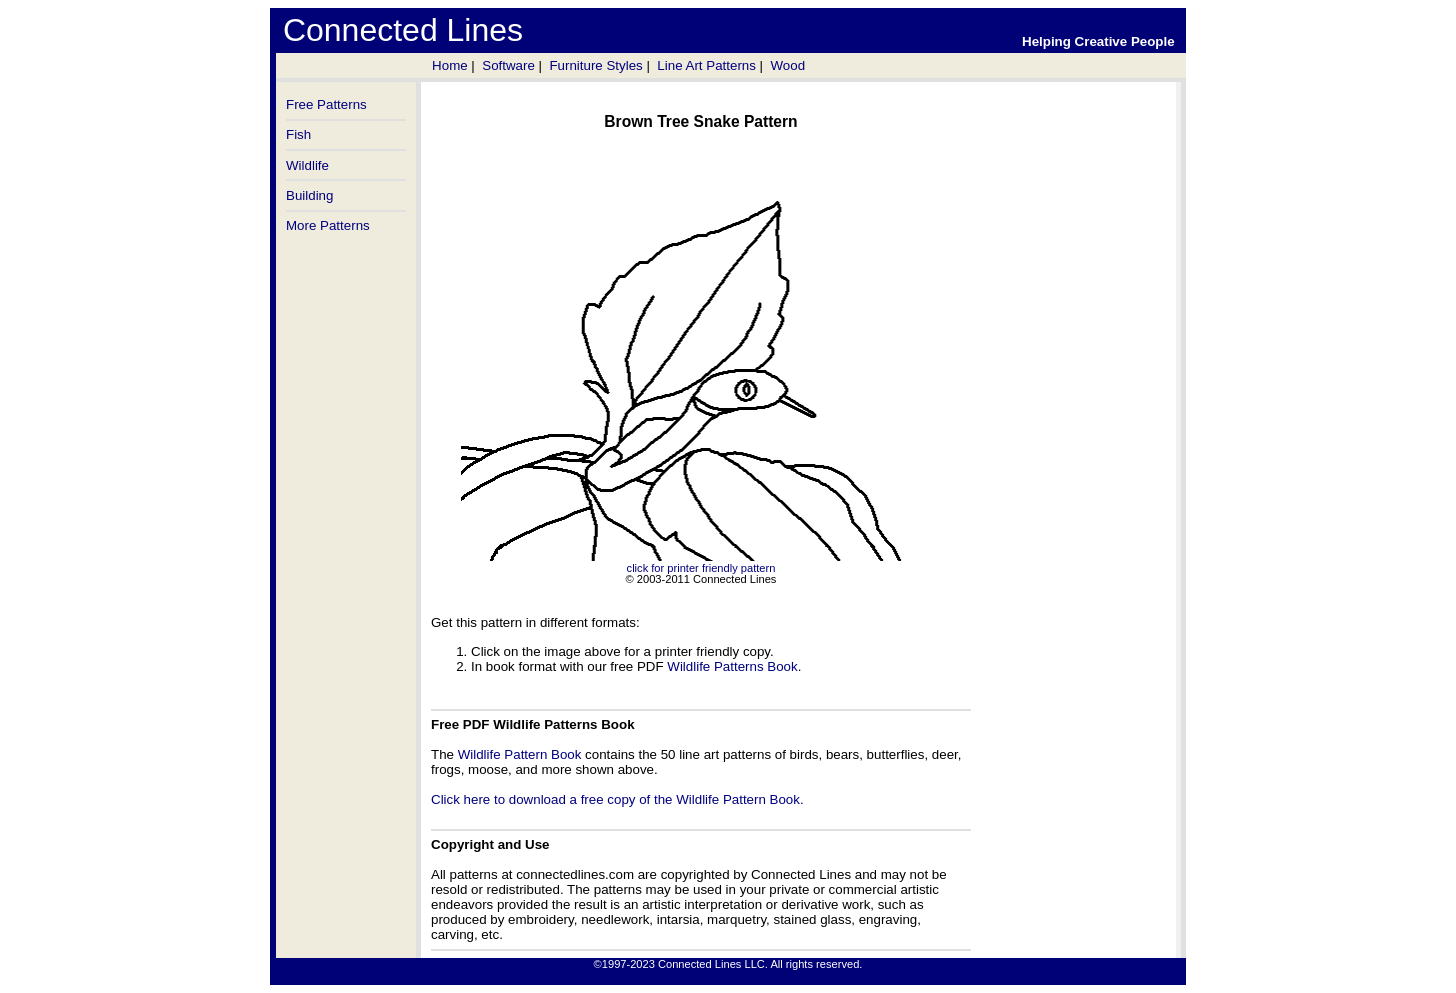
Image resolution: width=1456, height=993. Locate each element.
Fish (298, 134)
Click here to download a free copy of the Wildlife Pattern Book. (617, 799)
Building (309, 195)
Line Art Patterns (706, 65)
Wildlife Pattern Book (520, 754)
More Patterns (328, 225)
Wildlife (307, 165)
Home (450, 65)
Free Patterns (326, 104)
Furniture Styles (595, 65)
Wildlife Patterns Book (732, 666)
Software (508, 65)
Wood (787, 65)
